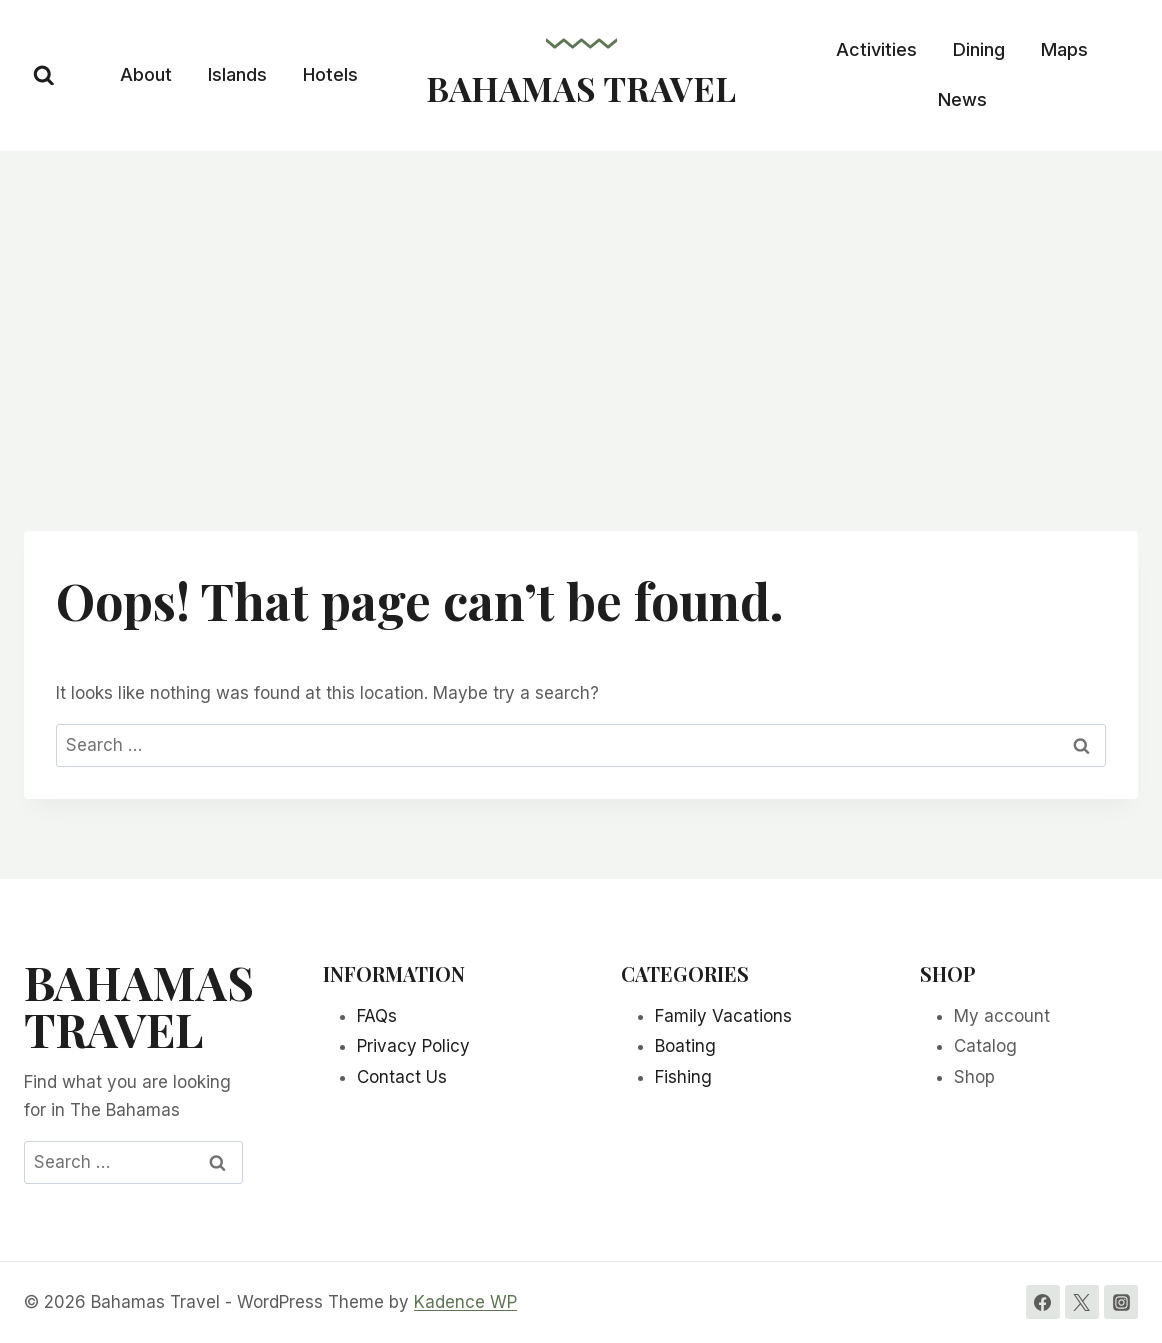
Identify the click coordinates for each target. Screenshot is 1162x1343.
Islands (237, 74)
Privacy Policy (413, 1046)
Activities (876, 49)
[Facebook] (1043, 1302)
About (146, 74)
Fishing (683, 1077)
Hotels (330, 74)
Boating (685, 1046)
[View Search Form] (44, 76)
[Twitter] (1082, 1302)
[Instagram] (1121, 1302)
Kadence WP (465, 1302)
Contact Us (402, 1077)
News (962, 99)
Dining (979, 49)
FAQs (377, 1016)
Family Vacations (723, 1016)
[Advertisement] (581, 301)
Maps (1064, 49)
